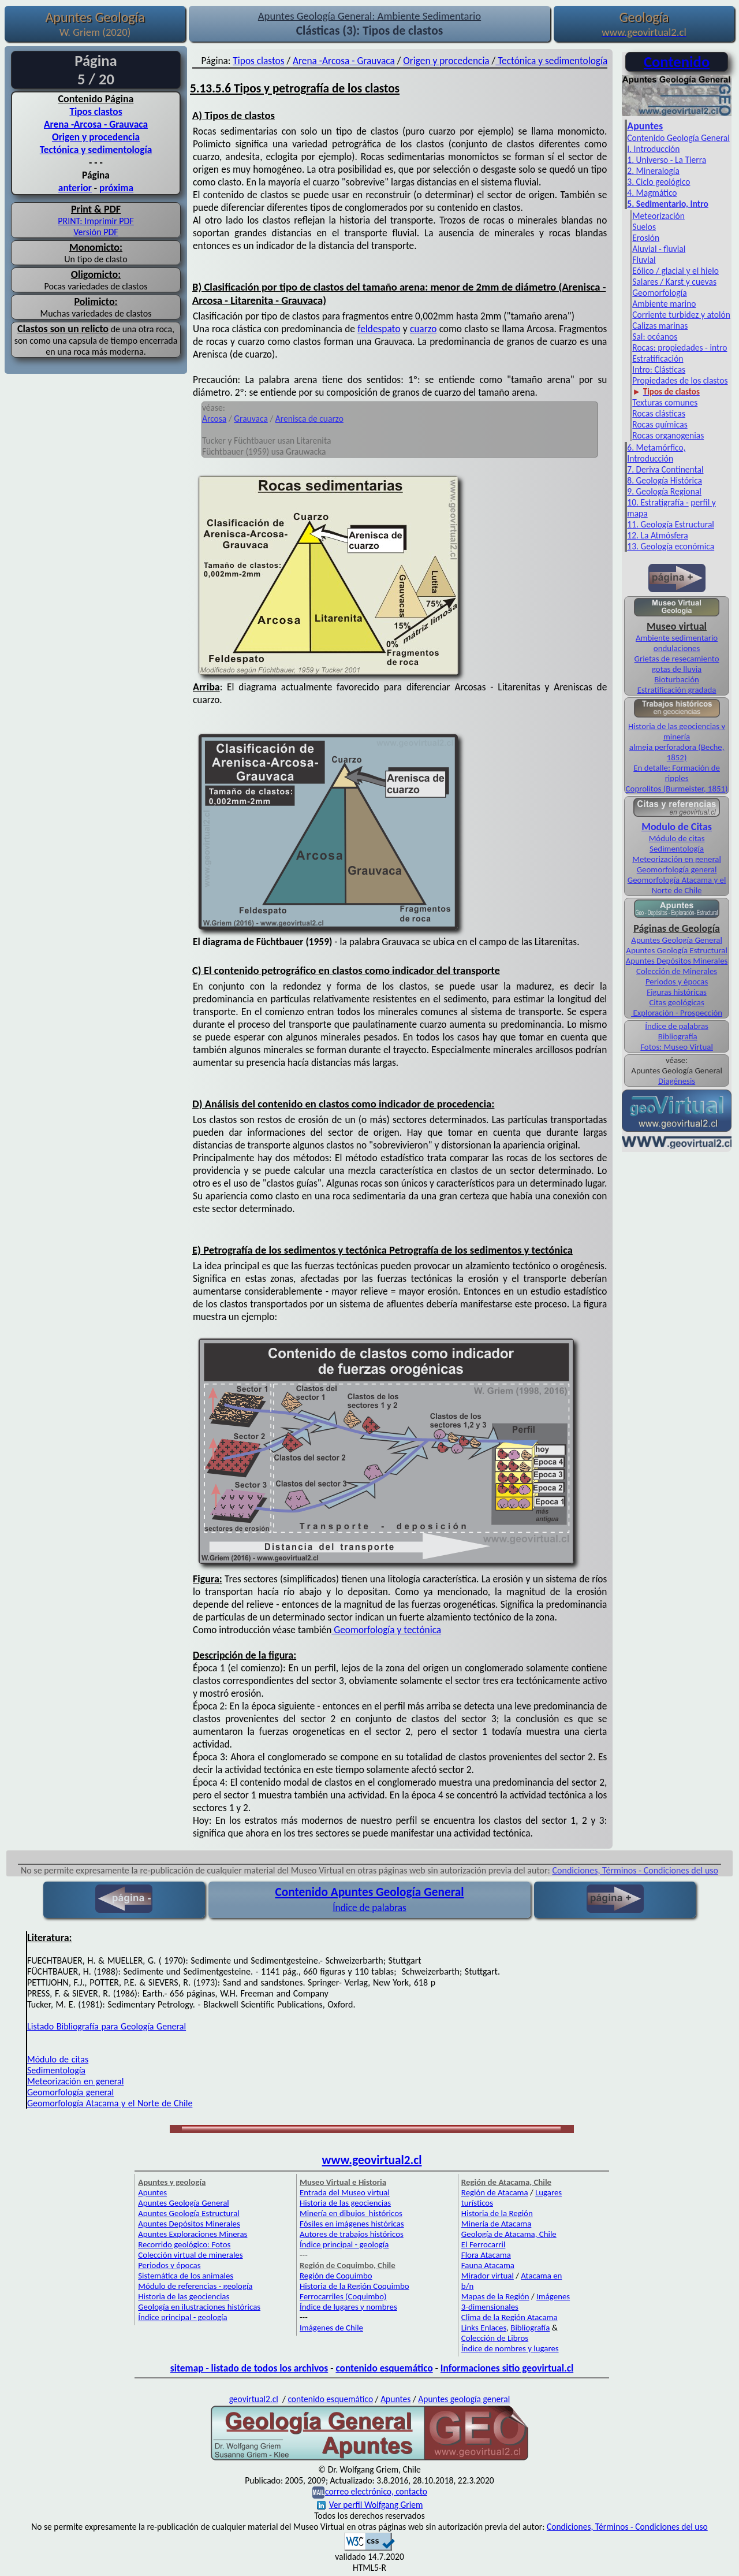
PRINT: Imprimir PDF (96, 220)
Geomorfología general (677, 869)
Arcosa (214, 418)
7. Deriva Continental (665, 469)
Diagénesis (676, 1081)
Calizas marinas (660, 325)
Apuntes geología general (464, 2398)
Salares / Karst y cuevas (674, 281)
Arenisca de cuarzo (309, 418)
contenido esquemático (383, 2368)
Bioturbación (676, 679)
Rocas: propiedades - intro (679, 347)
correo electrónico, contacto (376, 2491)
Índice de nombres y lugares (510, 2348)
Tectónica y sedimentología (96, 149)
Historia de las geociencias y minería (676, 731)
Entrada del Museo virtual (345, 2192)
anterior (75, 187)
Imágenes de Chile (331, 2327)
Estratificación (657, 358)
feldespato (378, 328)
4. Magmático (652, 192)
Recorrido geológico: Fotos (184, 2244)
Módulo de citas (677, 838)
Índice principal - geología (182, 2317)
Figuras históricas (677, 992)
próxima (116, 187)
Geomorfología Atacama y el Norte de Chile (677, 885)
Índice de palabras (676, 1026)
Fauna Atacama (487, 2265)
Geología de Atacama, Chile (509, 2234)
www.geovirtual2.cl (372, 2160)
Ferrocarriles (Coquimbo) (343, 2296)
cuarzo (423, 328)
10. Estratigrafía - (657, 502)
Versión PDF (95, 231)
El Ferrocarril (483, 2244)
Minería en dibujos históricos (351, 2213)
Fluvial (643, 259)
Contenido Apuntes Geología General (369, 1892)
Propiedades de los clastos (679, 380)
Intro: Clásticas (658, 369)
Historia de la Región (497, 2213)
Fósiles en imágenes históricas (352, 2223)
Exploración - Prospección (676, 1013)
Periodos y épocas (676, 981)
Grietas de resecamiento (677, 658)
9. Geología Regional (664, 491)
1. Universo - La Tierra (666, 159)
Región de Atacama (494, 2192)
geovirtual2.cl (253, 2398)
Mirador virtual (487, 2275)
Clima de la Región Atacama (509, 2317)
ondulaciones (677, 648)
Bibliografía (677, 1036)
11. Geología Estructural (670, 524)
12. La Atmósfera (657, 535)
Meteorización (658, 215)
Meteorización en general (676, 859)
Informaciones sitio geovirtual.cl (507, 2368)
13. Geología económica (670, 546)
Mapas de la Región (495, 2296)
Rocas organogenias (668, 435)
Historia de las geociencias (183, 2296)
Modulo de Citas (676, 826)
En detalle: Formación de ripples (676, 773)
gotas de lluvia (676, 669)
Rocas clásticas (658, 413)
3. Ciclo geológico (658, 181)
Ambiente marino (664, 303)
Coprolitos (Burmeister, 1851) (677, 788)
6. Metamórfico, (656, 447)
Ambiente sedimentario (677, 638)
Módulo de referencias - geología (195, 2286)
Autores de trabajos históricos (352, 2234)
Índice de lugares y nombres (348, 2307)
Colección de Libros (494, 2338)
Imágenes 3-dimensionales (515, 2301)
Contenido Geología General (678, 137)
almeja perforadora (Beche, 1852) (677, 752)
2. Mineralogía (653, 170)
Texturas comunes (664, 402)
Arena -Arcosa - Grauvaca (96, 124)
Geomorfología (659, 292)
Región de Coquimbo (336, 2275)
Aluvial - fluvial (658, 248)
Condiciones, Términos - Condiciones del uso (636, 1870)
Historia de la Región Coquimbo (354, 2286)
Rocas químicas (659, 424)
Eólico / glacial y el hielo (675, 270)
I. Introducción (653, 148)
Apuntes (645, 126)
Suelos (644, 226)
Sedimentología (677, 848)
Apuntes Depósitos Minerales (677, 961)
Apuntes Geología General (676, 940)
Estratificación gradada (676, 690)
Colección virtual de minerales (190, 2255)
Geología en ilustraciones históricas (199, 2307)
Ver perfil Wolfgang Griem (370, 2504)
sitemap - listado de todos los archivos (249, 2368)
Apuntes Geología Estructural (676, 950)
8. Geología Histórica (664, 480)
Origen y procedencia (96, 137)
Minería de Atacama (496, 2223)
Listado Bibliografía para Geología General (106, 2026)
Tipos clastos (95, 111)
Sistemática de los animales (185, 2275)
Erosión (645, 237)
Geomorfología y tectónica (386, 1629)
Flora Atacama (486, 2255)
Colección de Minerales (676, 971)
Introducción (650, 458)
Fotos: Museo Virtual (676, 1047)
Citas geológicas (676, 1002)
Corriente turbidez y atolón (681, 314)
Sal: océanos (654, 336)
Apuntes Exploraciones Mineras (192, 2234)
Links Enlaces (483, 2327)
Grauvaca (251, 418)
